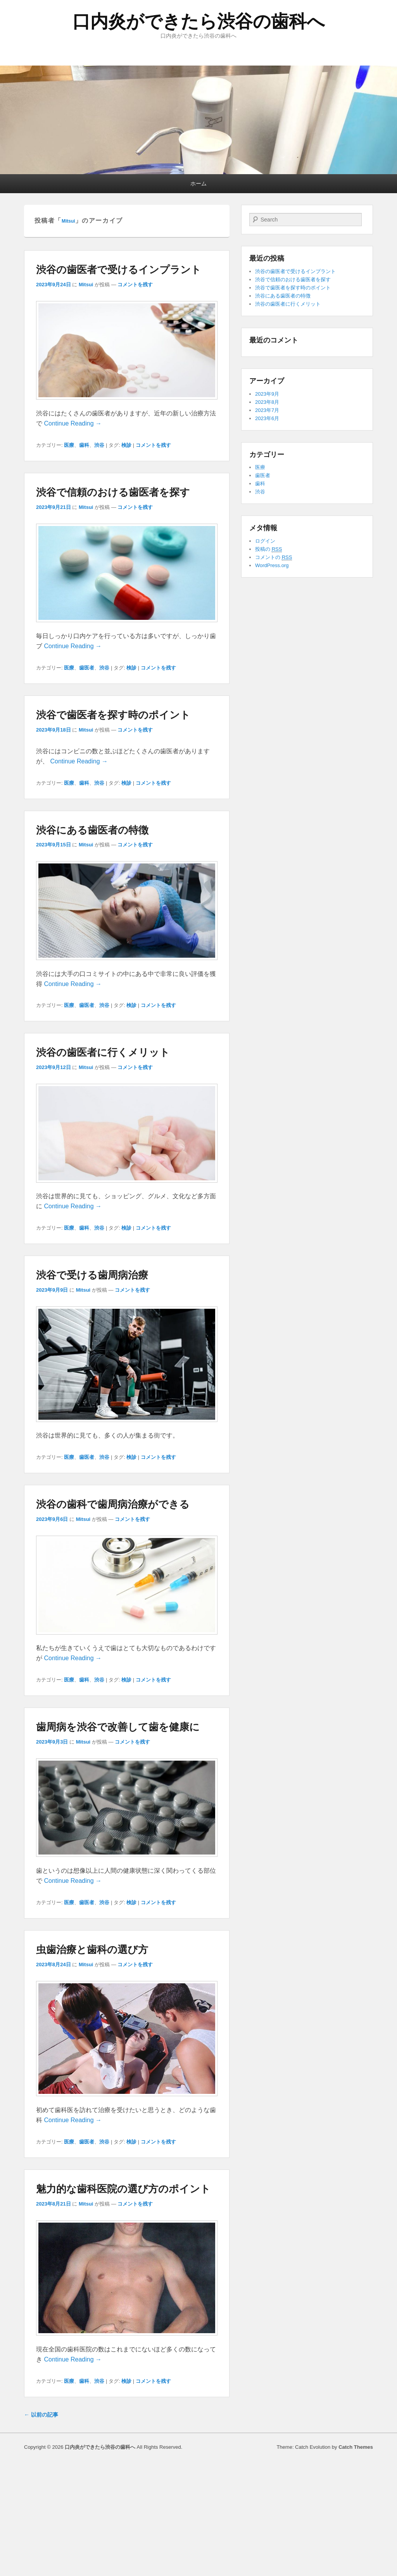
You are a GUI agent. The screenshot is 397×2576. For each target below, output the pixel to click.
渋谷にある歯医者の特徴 (92, 830)
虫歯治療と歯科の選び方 (92, 1949)
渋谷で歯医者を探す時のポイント (113, 715)
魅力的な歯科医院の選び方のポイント (123, 2189)
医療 (69, 445)
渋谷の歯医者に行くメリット (103, 1052)
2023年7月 (267, 410)
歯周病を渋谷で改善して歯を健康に (118, 1727)
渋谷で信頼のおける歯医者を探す (113, 492)
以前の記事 (41, 2415)
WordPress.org (271, 565)
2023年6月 (267, 418)
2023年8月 (267, 402)
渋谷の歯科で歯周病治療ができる (113, 1504)
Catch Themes (355, 2447)
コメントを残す (135, 284)
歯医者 (86, 668)
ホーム (198, 183)
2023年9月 (267, 394)
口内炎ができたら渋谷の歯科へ (198, 21)
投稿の (268, 549)
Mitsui (68, 221)
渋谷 (99, 445)
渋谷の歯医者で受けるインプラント (118, 269)
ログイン (265, 541)
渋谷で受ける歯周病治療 (92, 1275)
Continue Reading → (73, 423)
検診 (126, 445)
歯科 (84, 445)
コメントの (273, 557)
